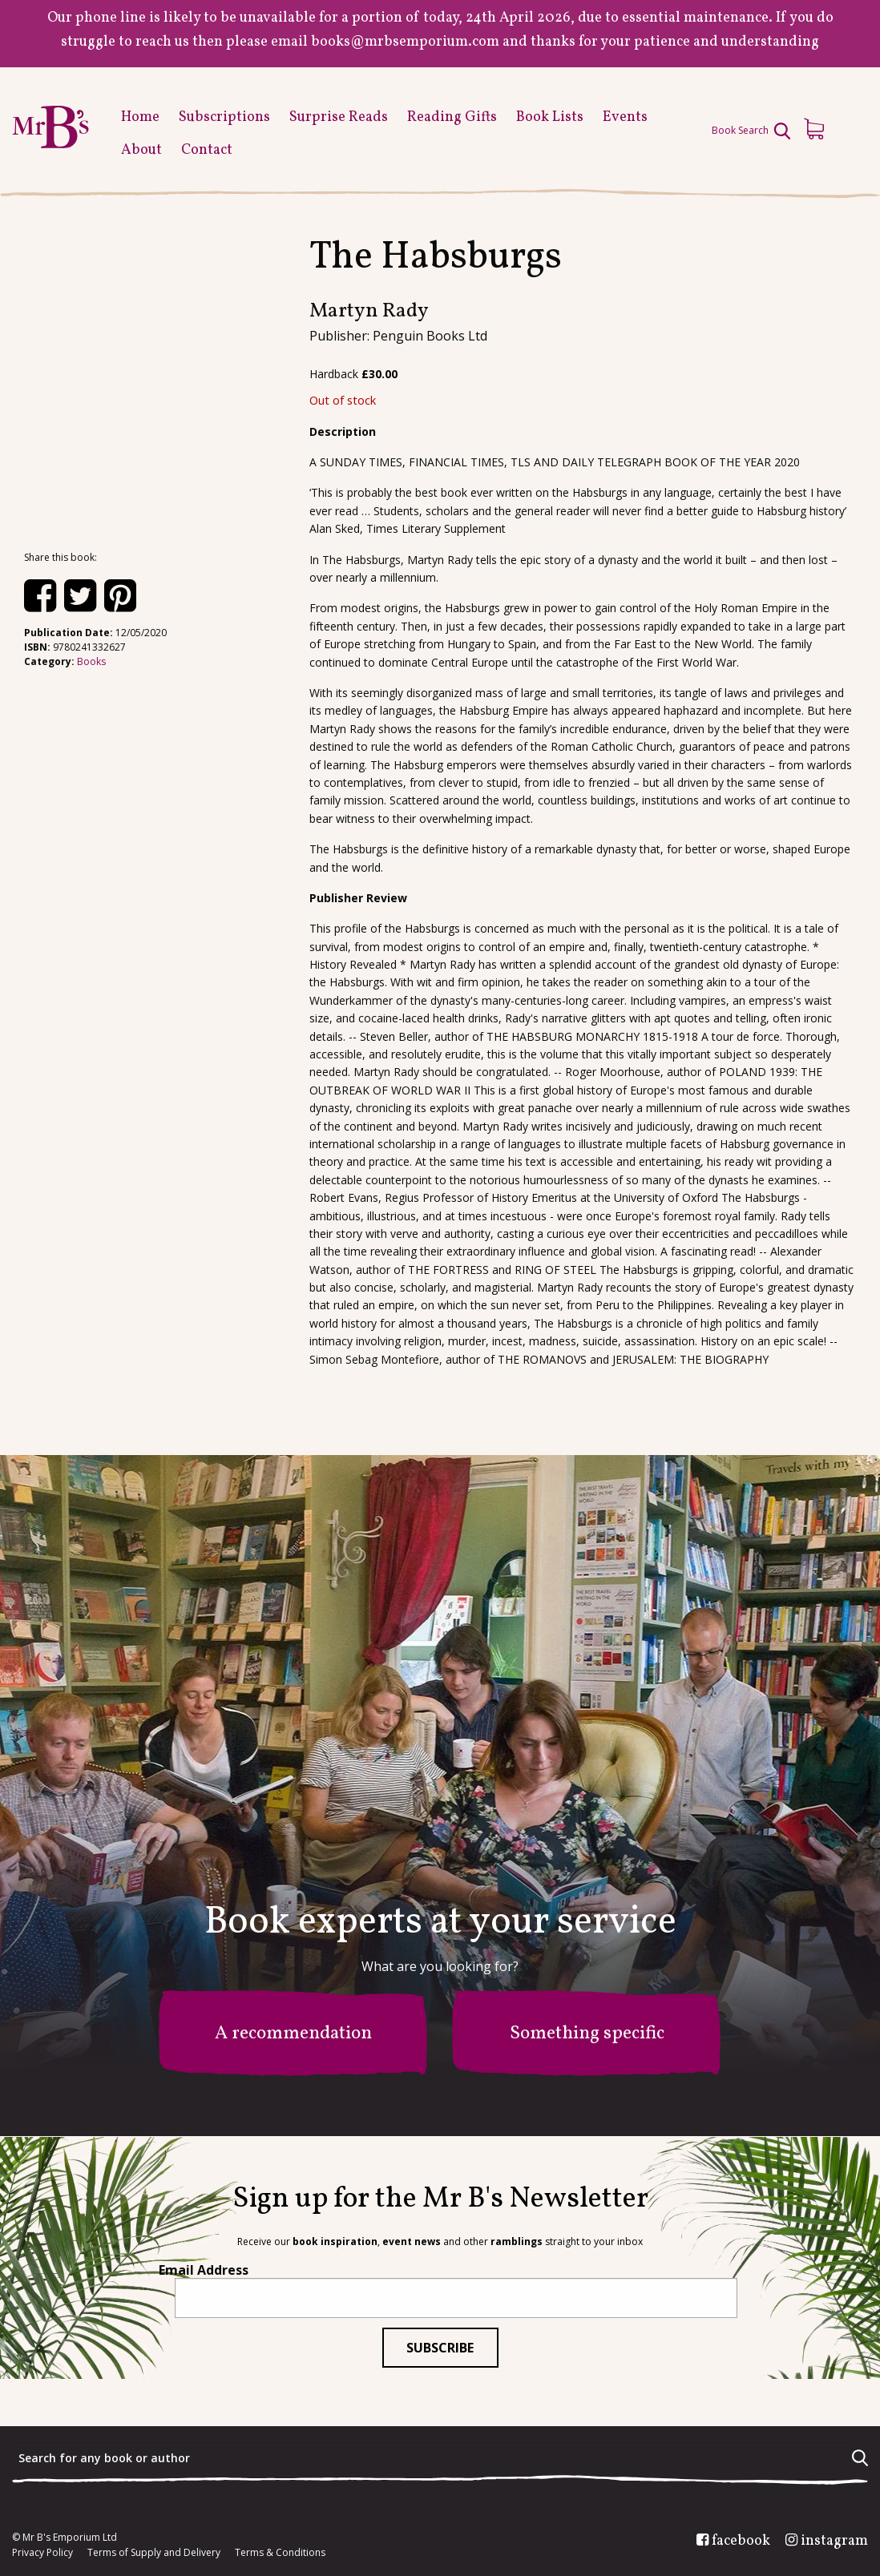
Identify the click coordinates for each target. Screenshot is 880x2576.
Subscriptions (224, 117)
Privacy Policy (42, 2553)
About (141, 150)
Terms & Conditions (280, 2553)
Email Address (203, 2270)
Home (140, 117)
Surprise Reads (338, 117)
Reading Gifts (452, 117)
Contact (206, 150)
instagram (834, 2541)
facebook (741, 2541)
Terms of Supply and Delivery (153, 2553)
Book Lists (549, 117)
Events (625, 117)
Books (91, 661)
